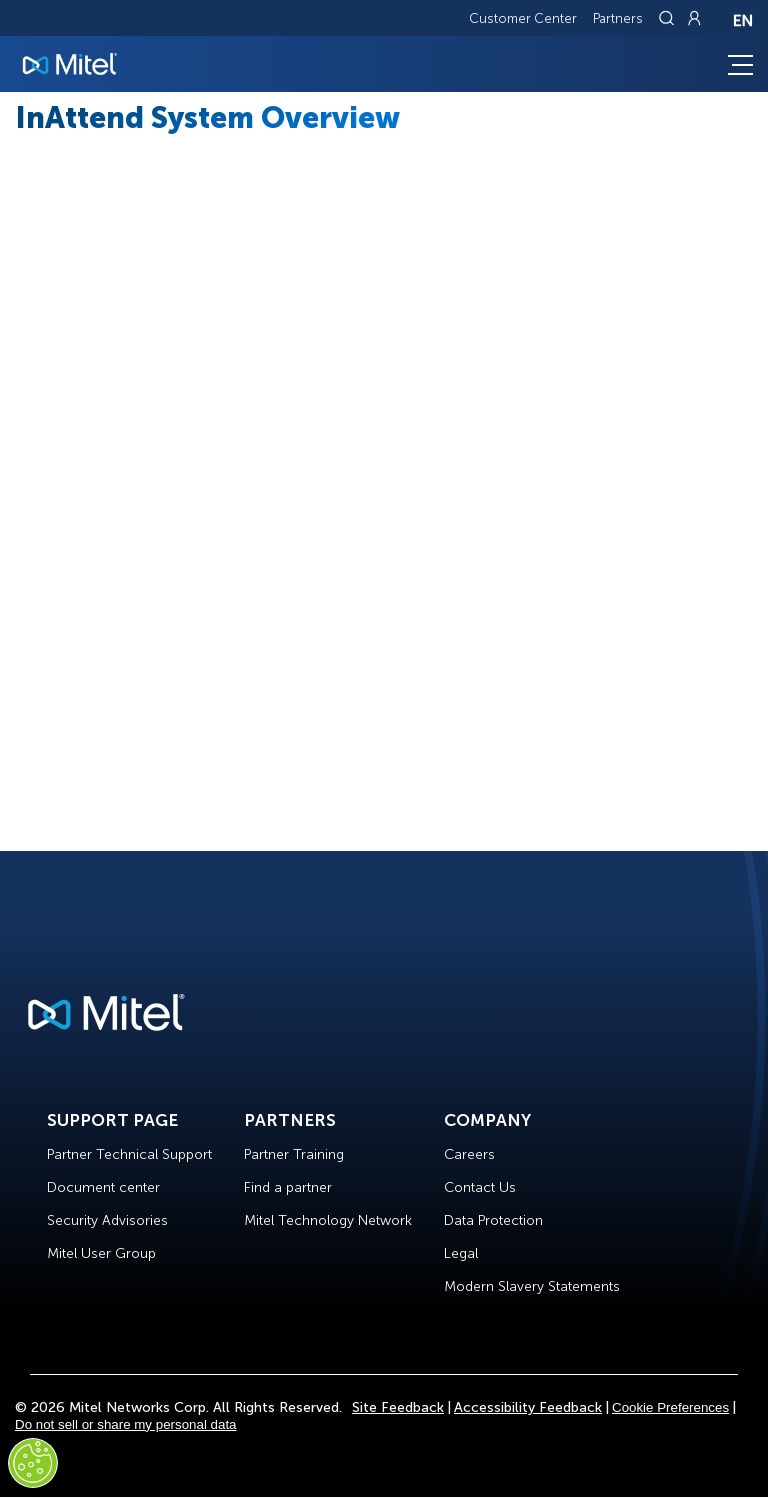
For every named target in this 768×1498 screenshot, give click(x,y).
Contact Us (480, 1187)
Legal (461, 1253)
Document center (103, 1187)
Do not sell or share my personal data (126, 1424)
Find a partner (288, 1187)
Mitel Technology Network (328, 1220)
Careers (469, 1154)
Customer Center (523, 18)
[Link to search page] (669, 18)
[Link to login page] (694, 18)
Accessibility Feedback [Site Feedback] (528, 1407)
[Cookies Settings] (33, 1463)
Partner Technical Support (129, 1154)
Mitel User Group (101, 1253)
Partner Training (294, 1154)
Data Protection (493, 1220)
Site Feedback (398, 1407)
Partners (618, 18)
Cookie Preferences (670, 1407)
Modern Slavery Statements (532, 1286)
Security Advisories (107, 1220)
